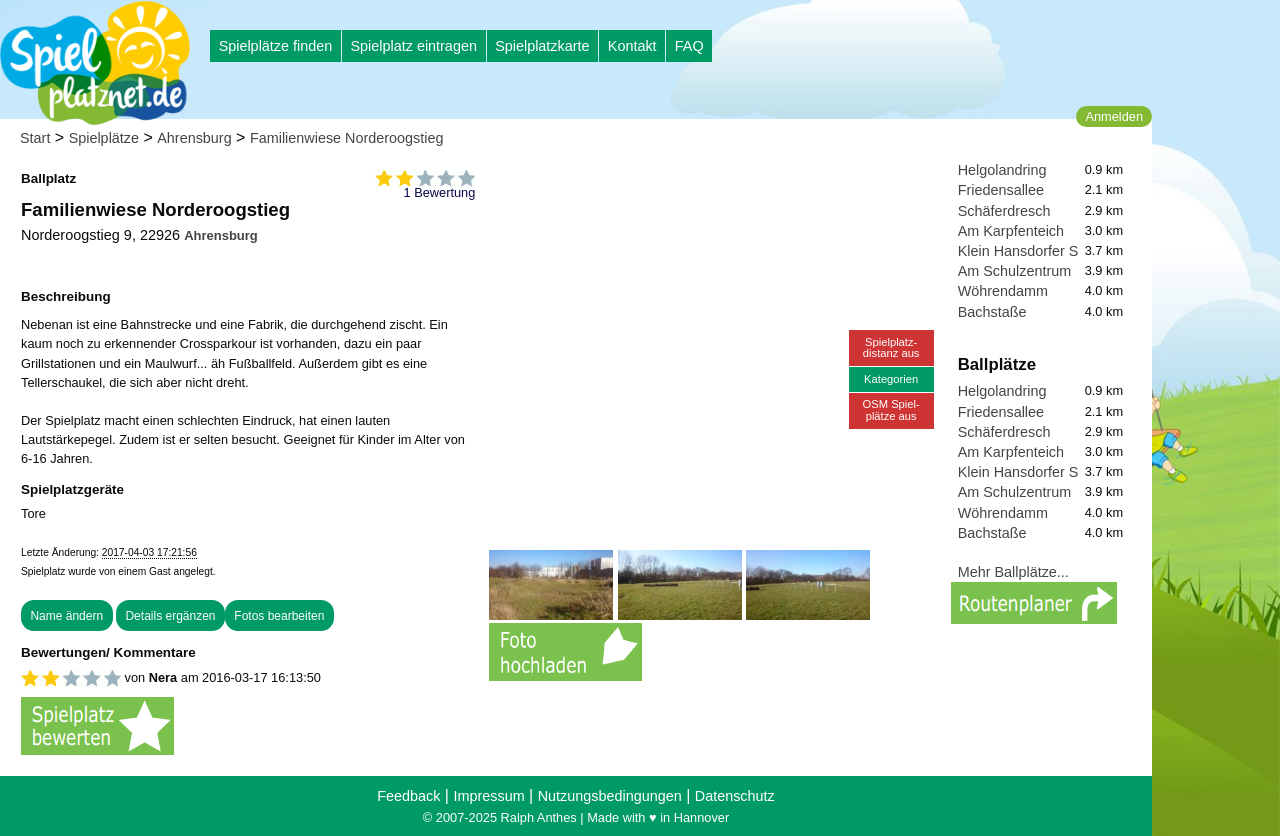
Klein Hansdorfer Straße (1035, 251)
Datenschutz (735, 796)
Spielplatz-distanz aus (891, 347)
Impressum (488, 796)
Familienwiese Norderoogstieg (347, 138)
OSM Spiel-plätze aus (891, 409)
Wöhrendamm (1003, 291)
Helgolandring (1002, 170)
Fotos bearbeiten (279, 616)
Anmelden (1114, 116)
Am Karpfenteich (1011, 231)
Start (35, 138)
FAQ (689, 46)
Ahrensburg (194, 138)
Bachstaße (992, 312)
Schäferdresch (1004, 211)
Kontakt (632, 46)
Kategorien (891, 379)
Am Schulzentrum (1015, 271)
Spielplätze (104, 138)
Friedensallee (1001, 190)
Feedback (408, 796)
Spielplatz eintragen (413, 46)
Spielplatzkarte (542, 46)
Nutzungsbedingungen (610, 796)
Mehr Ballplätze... (1013, 572)
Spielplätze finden (276, 46)
